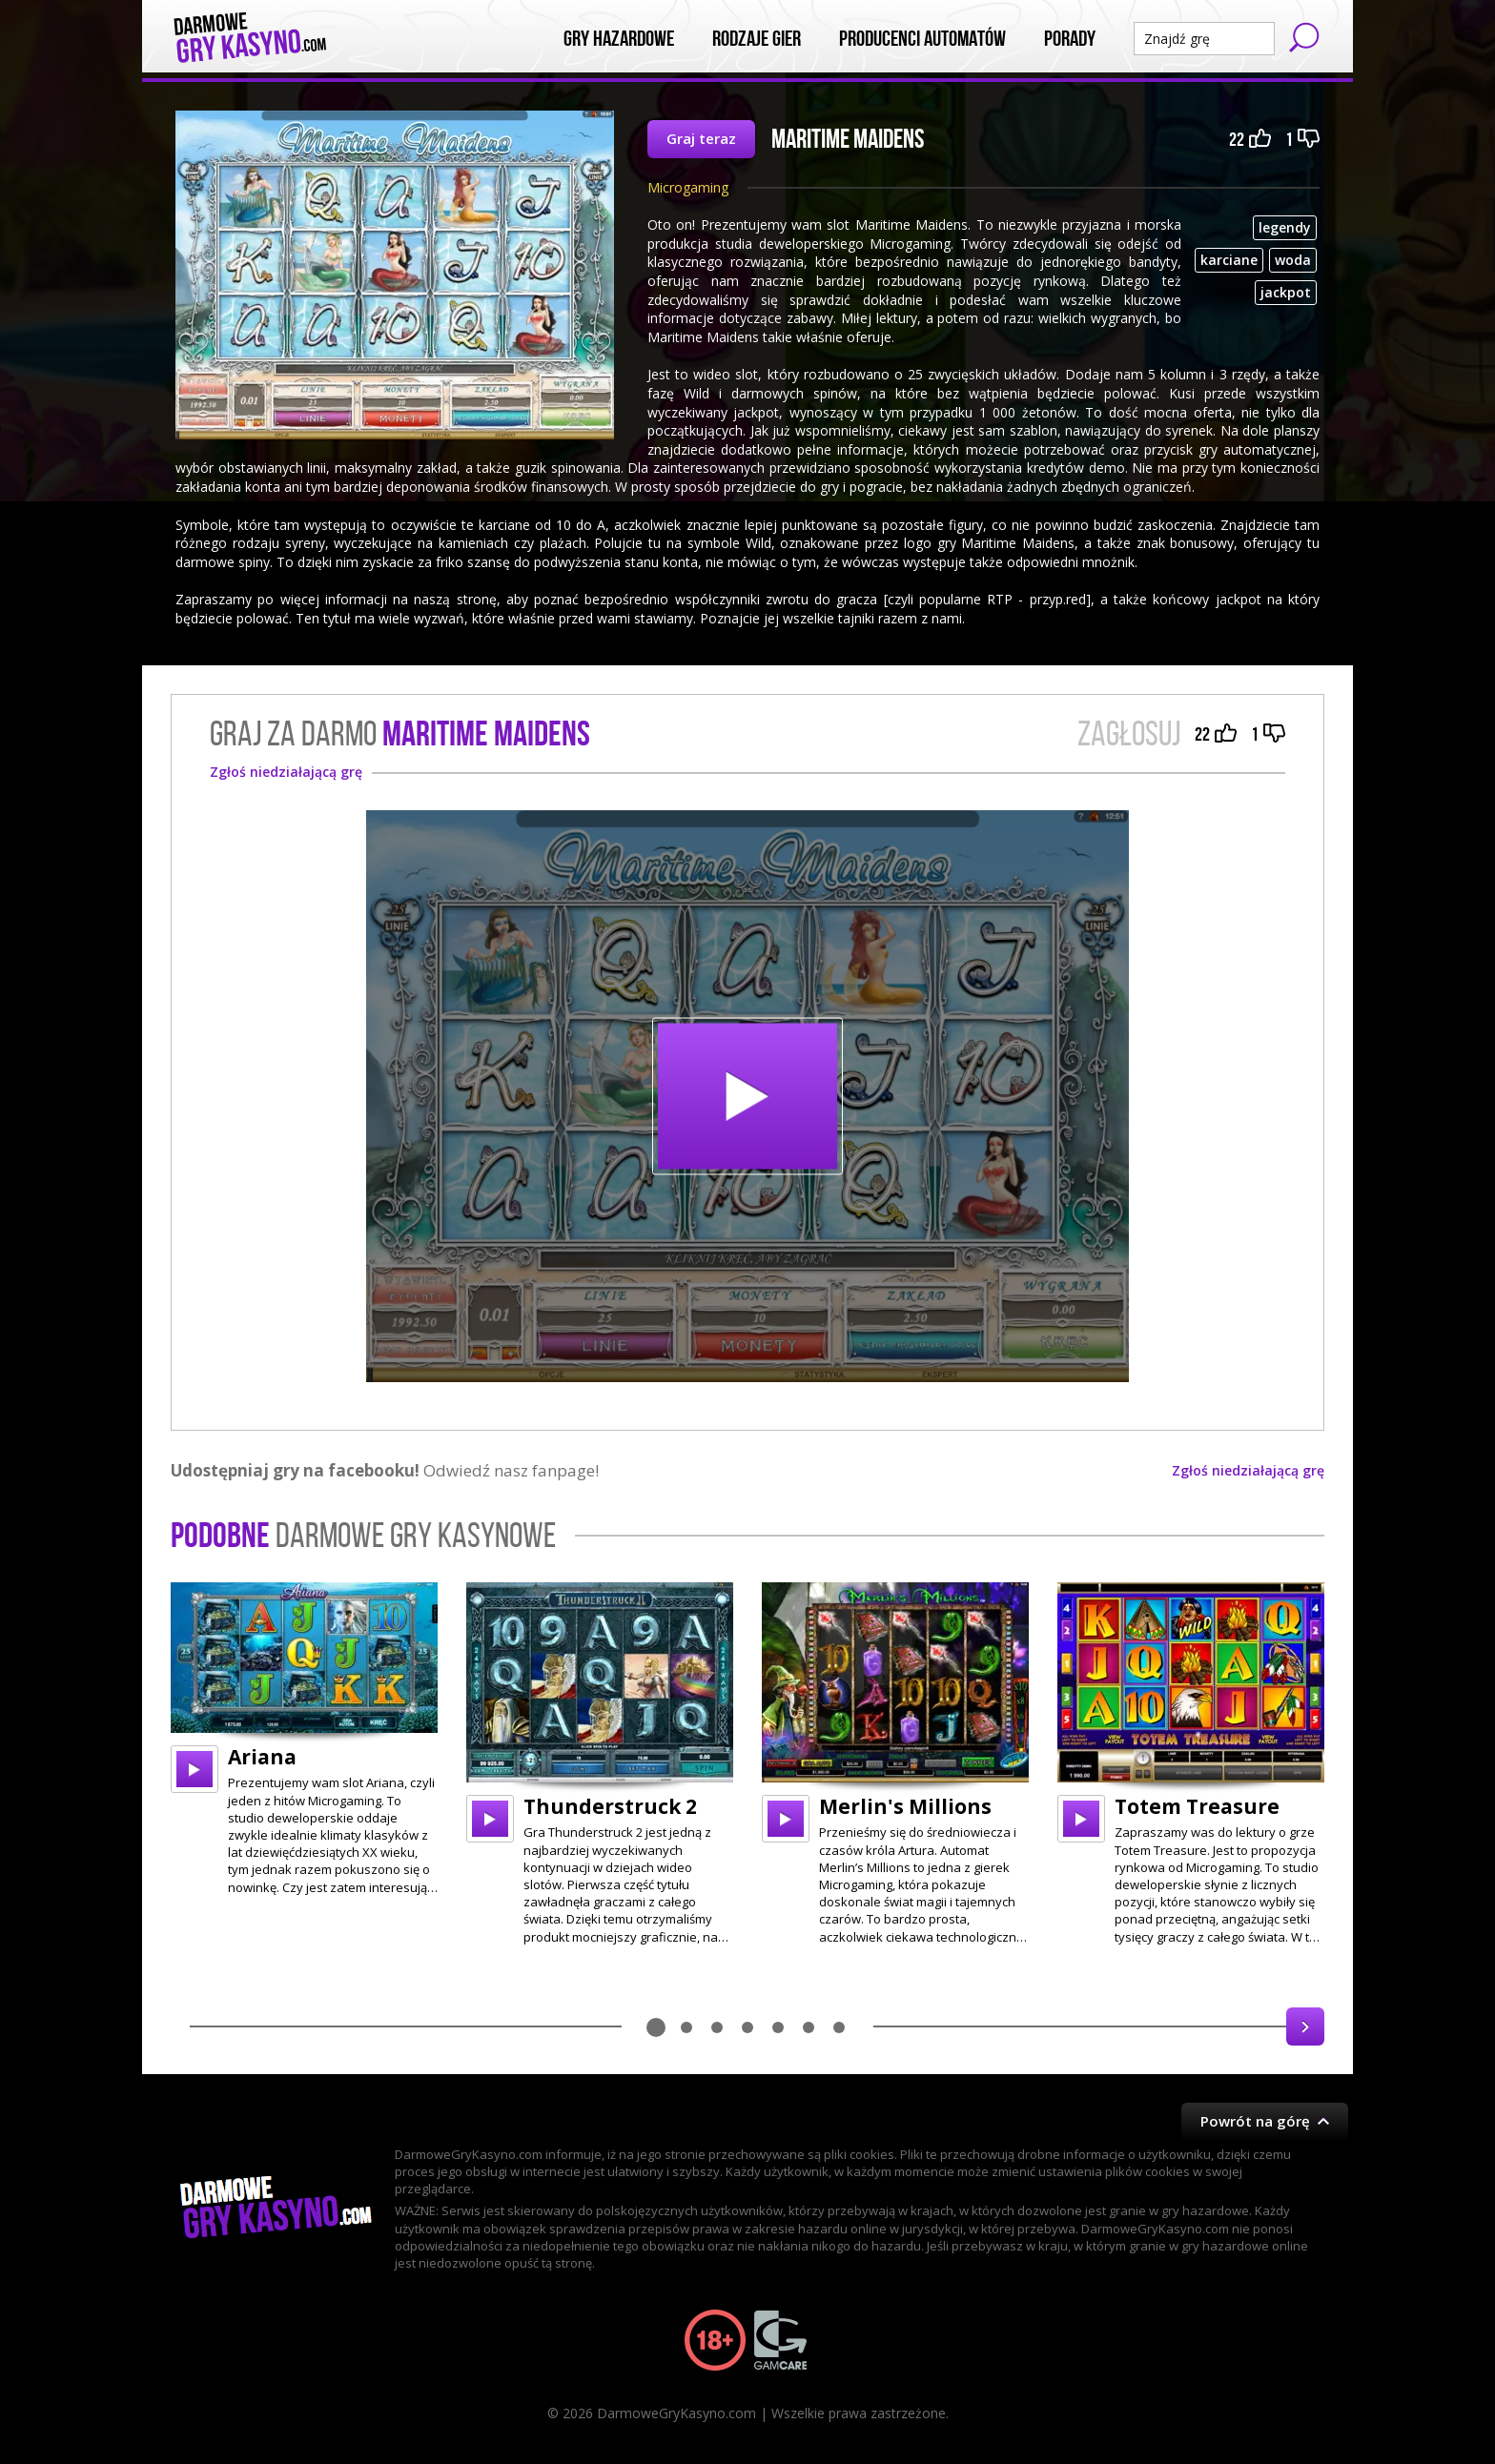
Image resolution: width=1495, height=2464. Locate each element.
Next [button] (1305, 2026)
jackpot (1285, 292)
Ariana (262, 1756)
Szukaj (1304, 37)
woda (1293, 260)
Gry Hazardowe (618, 39)
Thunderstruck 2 (610, 1806)
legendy (1285, 227)
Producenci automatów (922, 39)
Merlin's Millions (905, 1806)
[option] (304, 1739)
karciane (1229, 260)
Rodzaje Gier (756, 39)
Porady (1070, 39)
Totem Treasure (1197, 1806)
